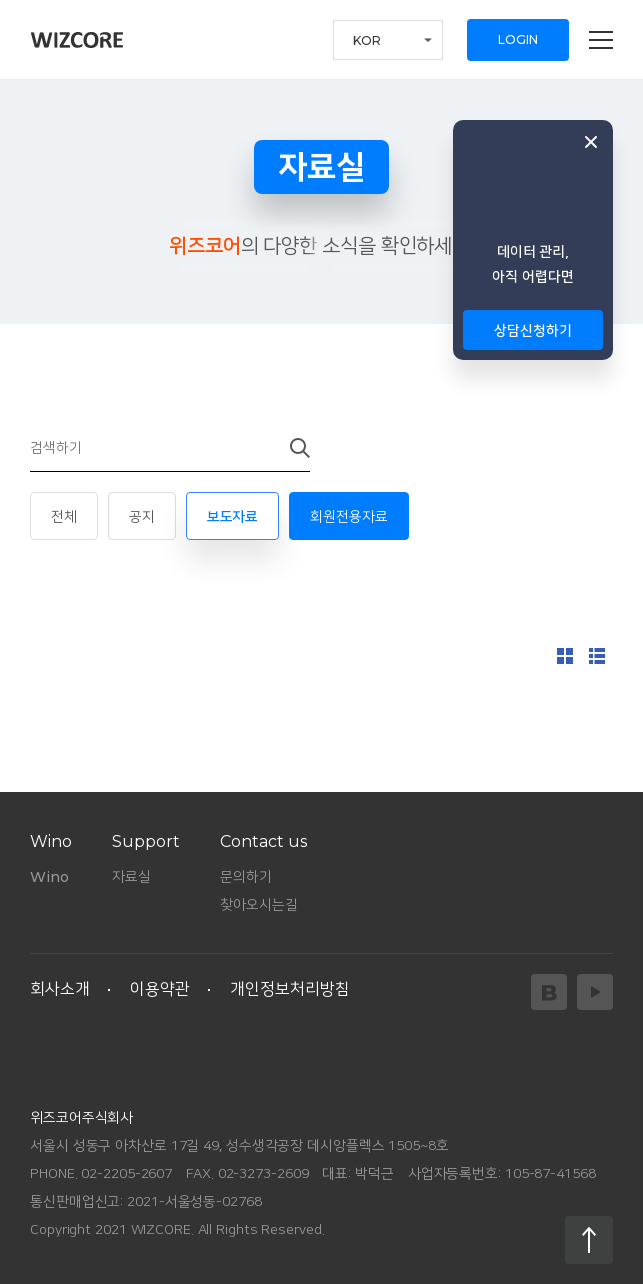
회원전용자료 (348, 516)
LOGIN (518, 39)
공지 (142, 516)
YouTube (595, 992)
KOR (367, 40)
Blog (549, 992)
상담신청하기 (532, 331)
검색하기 (287, 448)
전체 (64, 516)
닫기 (591, 142)
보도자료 (233, 517)
